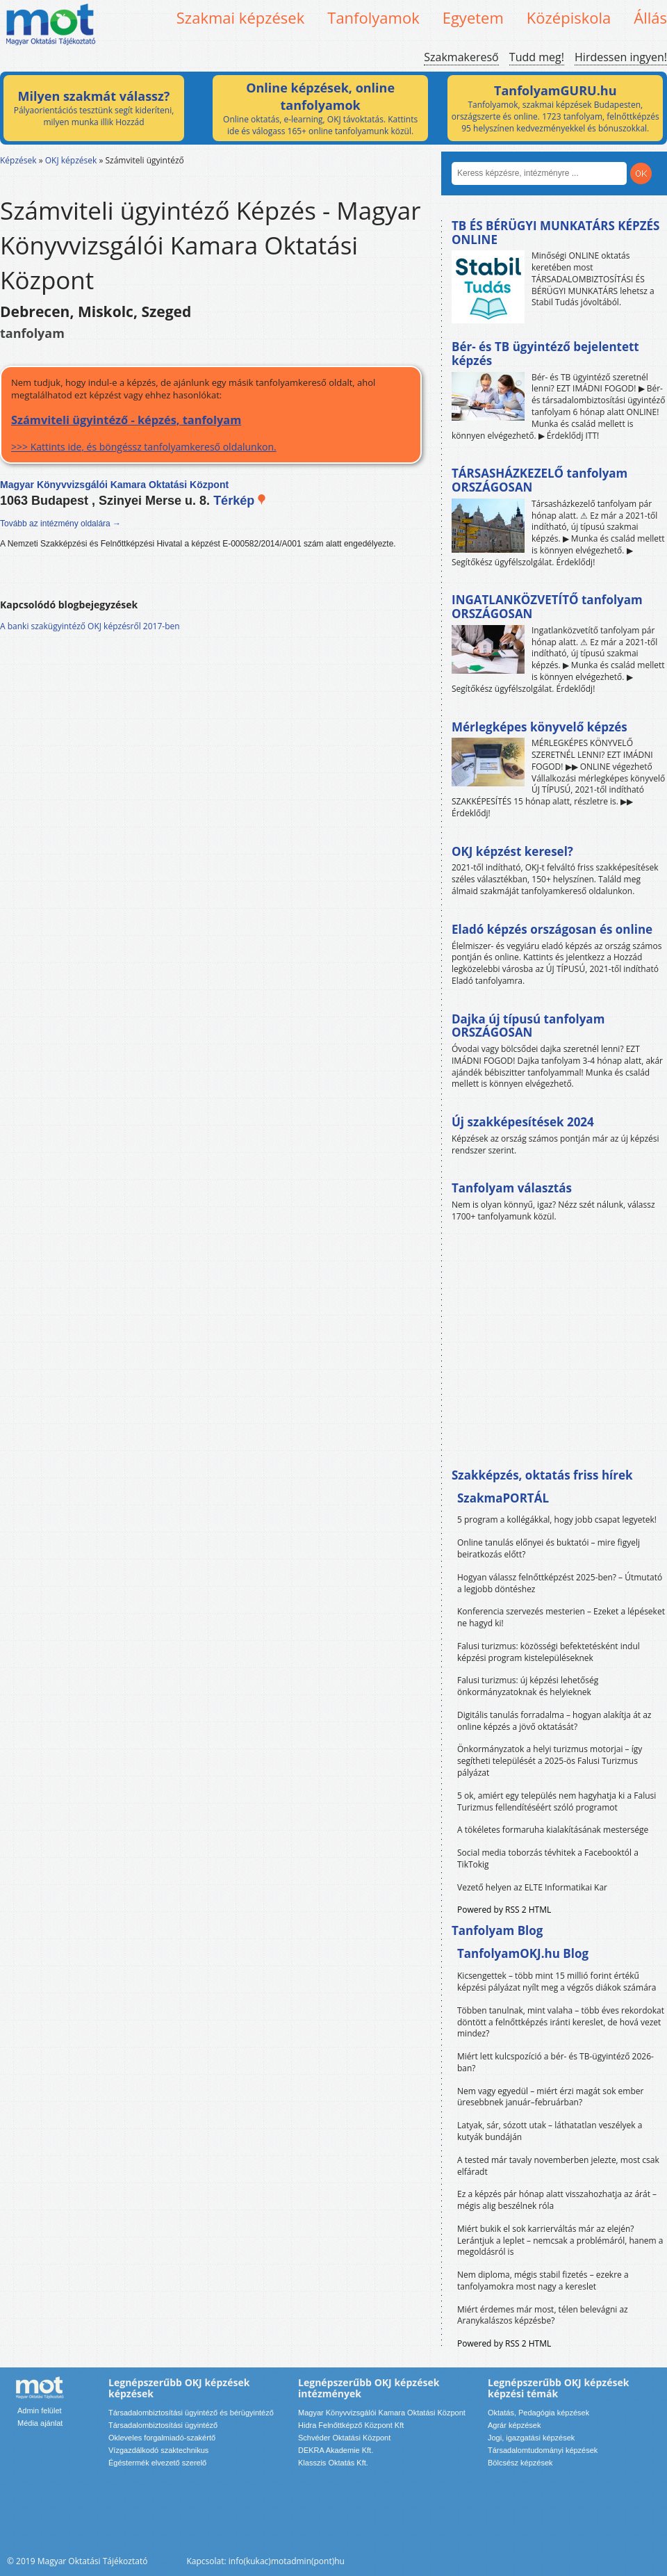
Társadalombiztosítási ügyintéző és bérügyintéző (191, 2412)
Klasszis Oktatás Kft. (333, 2462)
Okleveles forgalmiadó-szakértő (161, 2437)
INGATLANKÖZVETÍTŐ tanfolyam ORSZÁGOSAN (547, 607)
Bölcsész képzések (520, 2462)
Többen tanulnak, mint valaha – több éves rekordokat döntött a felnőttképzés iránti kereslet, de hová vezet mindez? (560, 2022)
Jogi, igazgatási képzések (531, 2437)
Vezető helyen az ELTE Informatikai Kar (532, 1887)
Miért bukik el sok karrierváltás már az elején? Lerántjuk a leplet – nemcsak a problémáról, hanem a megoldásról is (560, 2240)
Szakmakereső (461, 57)
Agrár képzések (514, 2425)
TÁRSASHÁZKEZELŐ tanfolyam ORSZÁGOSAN (539, 480)
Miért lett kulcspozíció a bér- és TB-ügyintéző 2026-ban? (555, 2062)
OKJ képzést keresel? (512, 851)
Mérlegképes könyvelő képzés (539, 727)
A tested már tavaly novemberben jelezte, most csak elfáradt (558, 2166)
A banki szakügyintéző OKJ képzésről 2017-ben (90, 626)
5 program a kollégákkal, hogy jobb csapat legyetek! (557, 1519)
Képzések (18, 160)
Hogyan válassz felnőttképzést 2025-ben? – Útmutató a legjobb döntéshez (559, 1583)
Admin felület (39, 2410)
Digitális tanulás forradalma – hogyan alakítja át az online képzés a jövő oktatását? (554, 1721)
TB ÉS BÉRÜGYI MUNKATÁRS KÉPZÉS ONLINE (555, 233)
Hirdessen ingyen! (621, 57)
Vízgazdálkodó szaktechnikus (158, 2450)
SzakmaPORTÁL (503, 1498)
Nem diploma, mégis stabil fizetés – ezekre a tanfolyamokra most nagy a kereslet (543, 2280)
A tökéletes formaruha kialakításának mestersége (552, 1830)
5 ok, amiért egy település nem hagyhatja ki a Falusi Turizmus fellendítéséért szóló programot (556, 1801)
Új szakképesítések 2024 (523, 1122)
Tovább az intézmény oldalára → (60, 523)
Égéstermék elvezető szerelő (157, 2462)
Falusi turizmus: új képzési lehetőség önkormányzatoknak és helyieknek (527, 1686)
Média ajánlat (40, 2423)
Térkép (240, 501)
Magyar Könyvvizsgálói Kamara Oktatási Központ (382, 2412)
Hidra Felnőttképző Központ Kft (351, 2425)
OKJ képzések (71, 160)
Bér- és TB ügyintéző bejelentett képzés (545, 353)
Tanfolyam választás (512, 1188)
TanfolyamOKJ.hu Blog (522, 1953)
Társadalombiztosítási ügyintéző (162, 2425)
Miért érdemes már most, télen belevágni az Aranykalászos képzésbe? (542, 2315)
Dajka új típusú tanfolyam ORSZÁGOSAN (528, 1026)
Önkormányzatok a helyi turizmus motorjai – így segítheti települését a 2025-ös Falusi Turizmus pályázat (549, 1761)
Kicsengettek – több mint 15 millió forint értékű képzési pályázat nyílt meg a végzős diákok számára (556, 1981)
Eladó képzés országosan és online (552, 929)
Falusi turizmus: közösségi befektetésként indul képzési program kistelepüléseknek (548, 1652)
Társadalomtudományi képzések (543, 2450)
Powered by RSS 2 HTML (504, 1909)
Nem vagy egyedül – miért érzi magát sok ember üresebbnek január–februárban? (550, 2097)
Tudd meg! (536, 57)
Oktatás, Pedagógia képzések (538, 2412)
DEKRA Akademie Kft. (335, 2450)
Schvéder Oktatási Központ (344, 2437)
